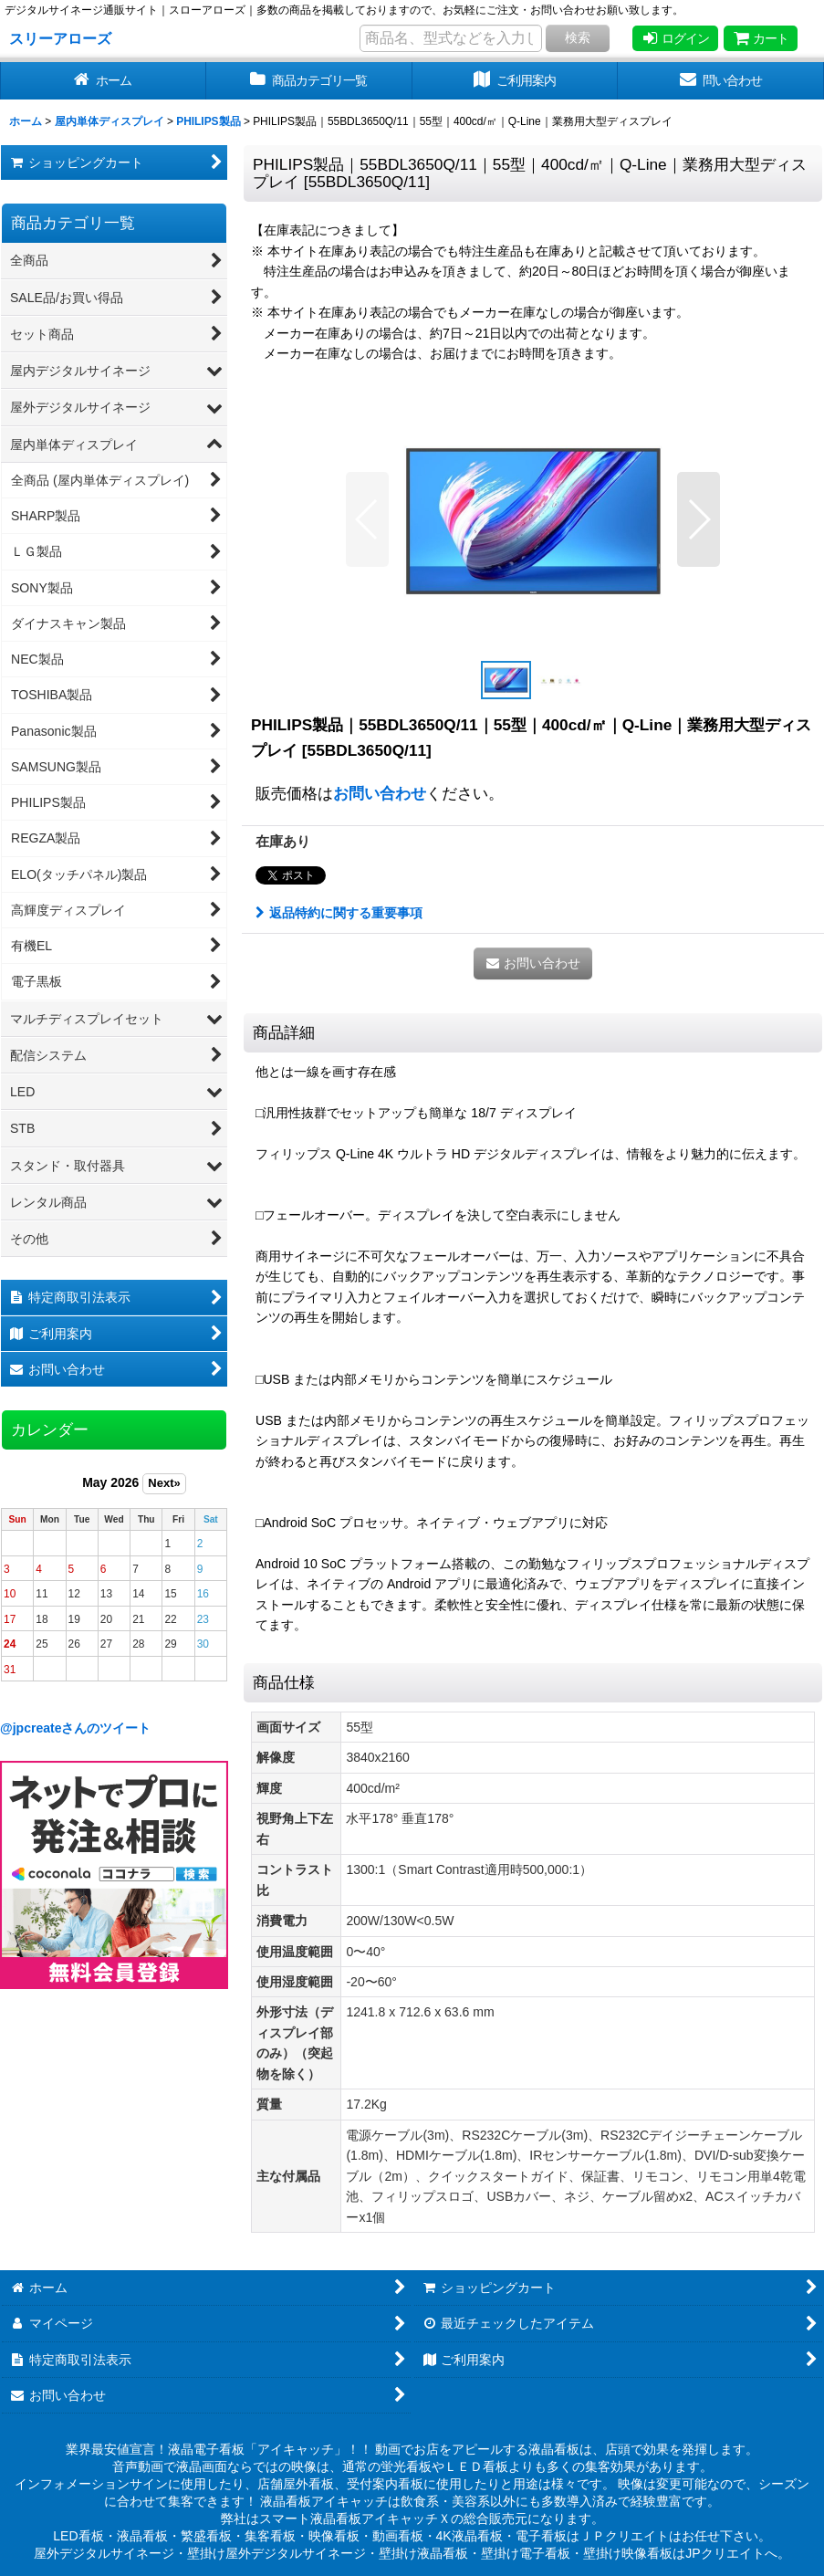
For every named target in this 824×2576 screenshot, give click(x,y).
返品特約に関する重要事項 (339, 913)
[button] (367, 519)
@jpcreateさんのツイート (75, 1728)
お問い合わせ (379, 793)
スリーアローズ (60, 38)
